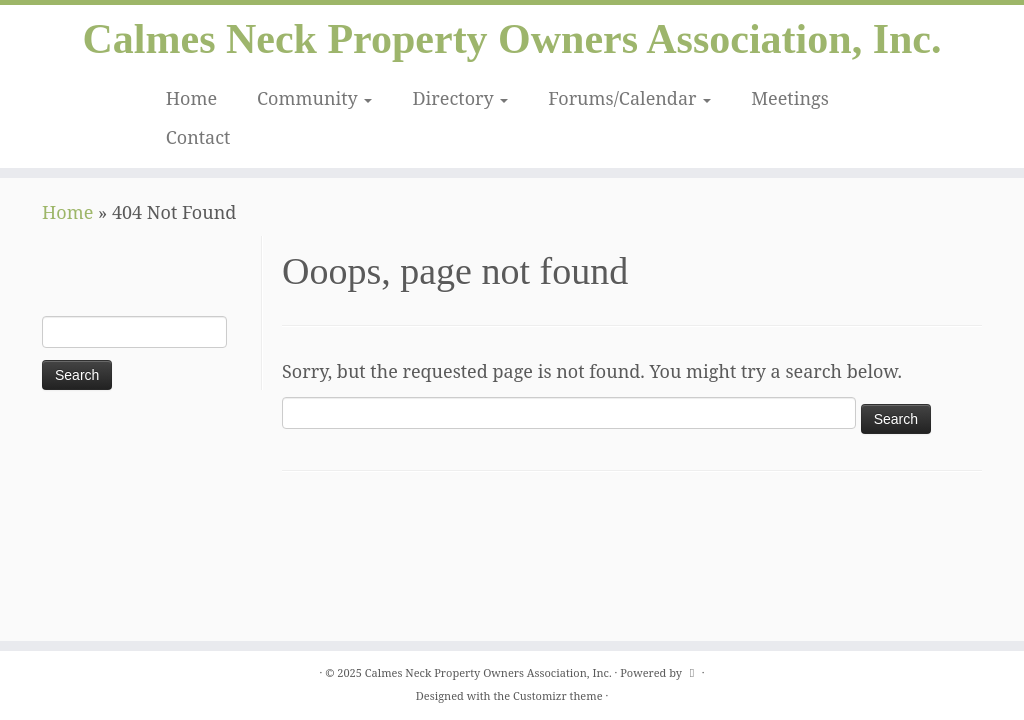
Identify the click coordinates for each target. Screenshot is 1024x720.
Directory (460, 99)
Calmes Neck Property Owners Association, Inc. (512, 40)
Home (191, 99)
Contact (198, 138)
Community (314, 99)
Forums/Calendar (629, 99)
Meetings (790, 99)
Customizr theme (558, 695)
